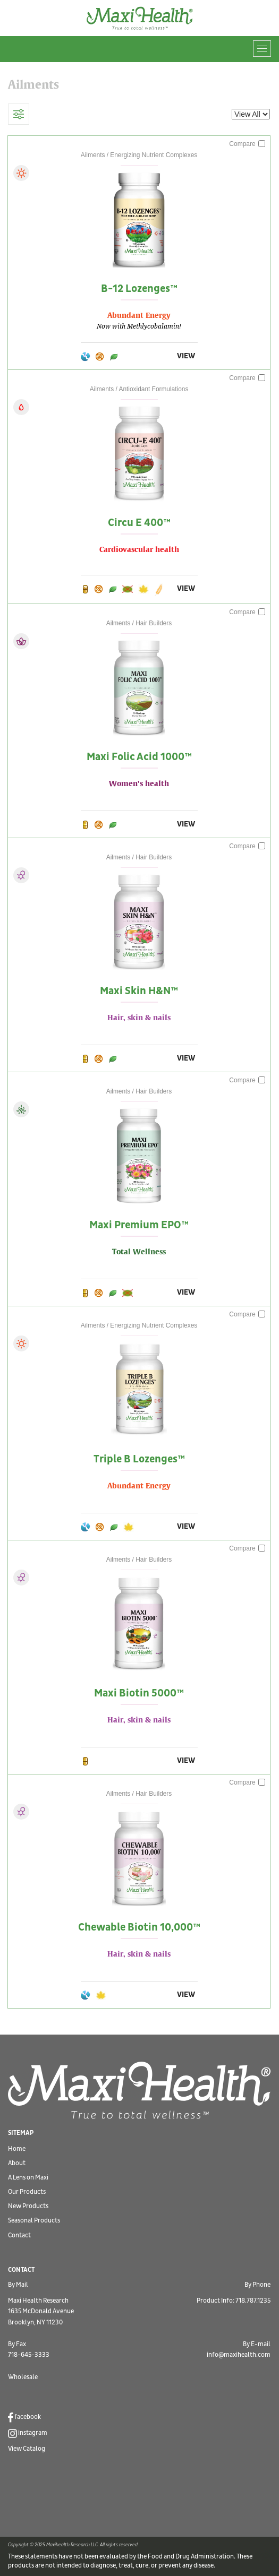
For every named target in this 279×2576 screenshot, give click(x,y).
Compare (247, 144)
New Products (28, 2206)
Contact (19, 2235)
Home (17, 2149)
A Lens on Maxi (28, 2178)
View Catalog (26, 2449)
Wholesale (23, 2377)
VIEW (186, 355)
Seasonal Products (34, 2221)
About (17, 2163)
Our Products (27, 2192)
